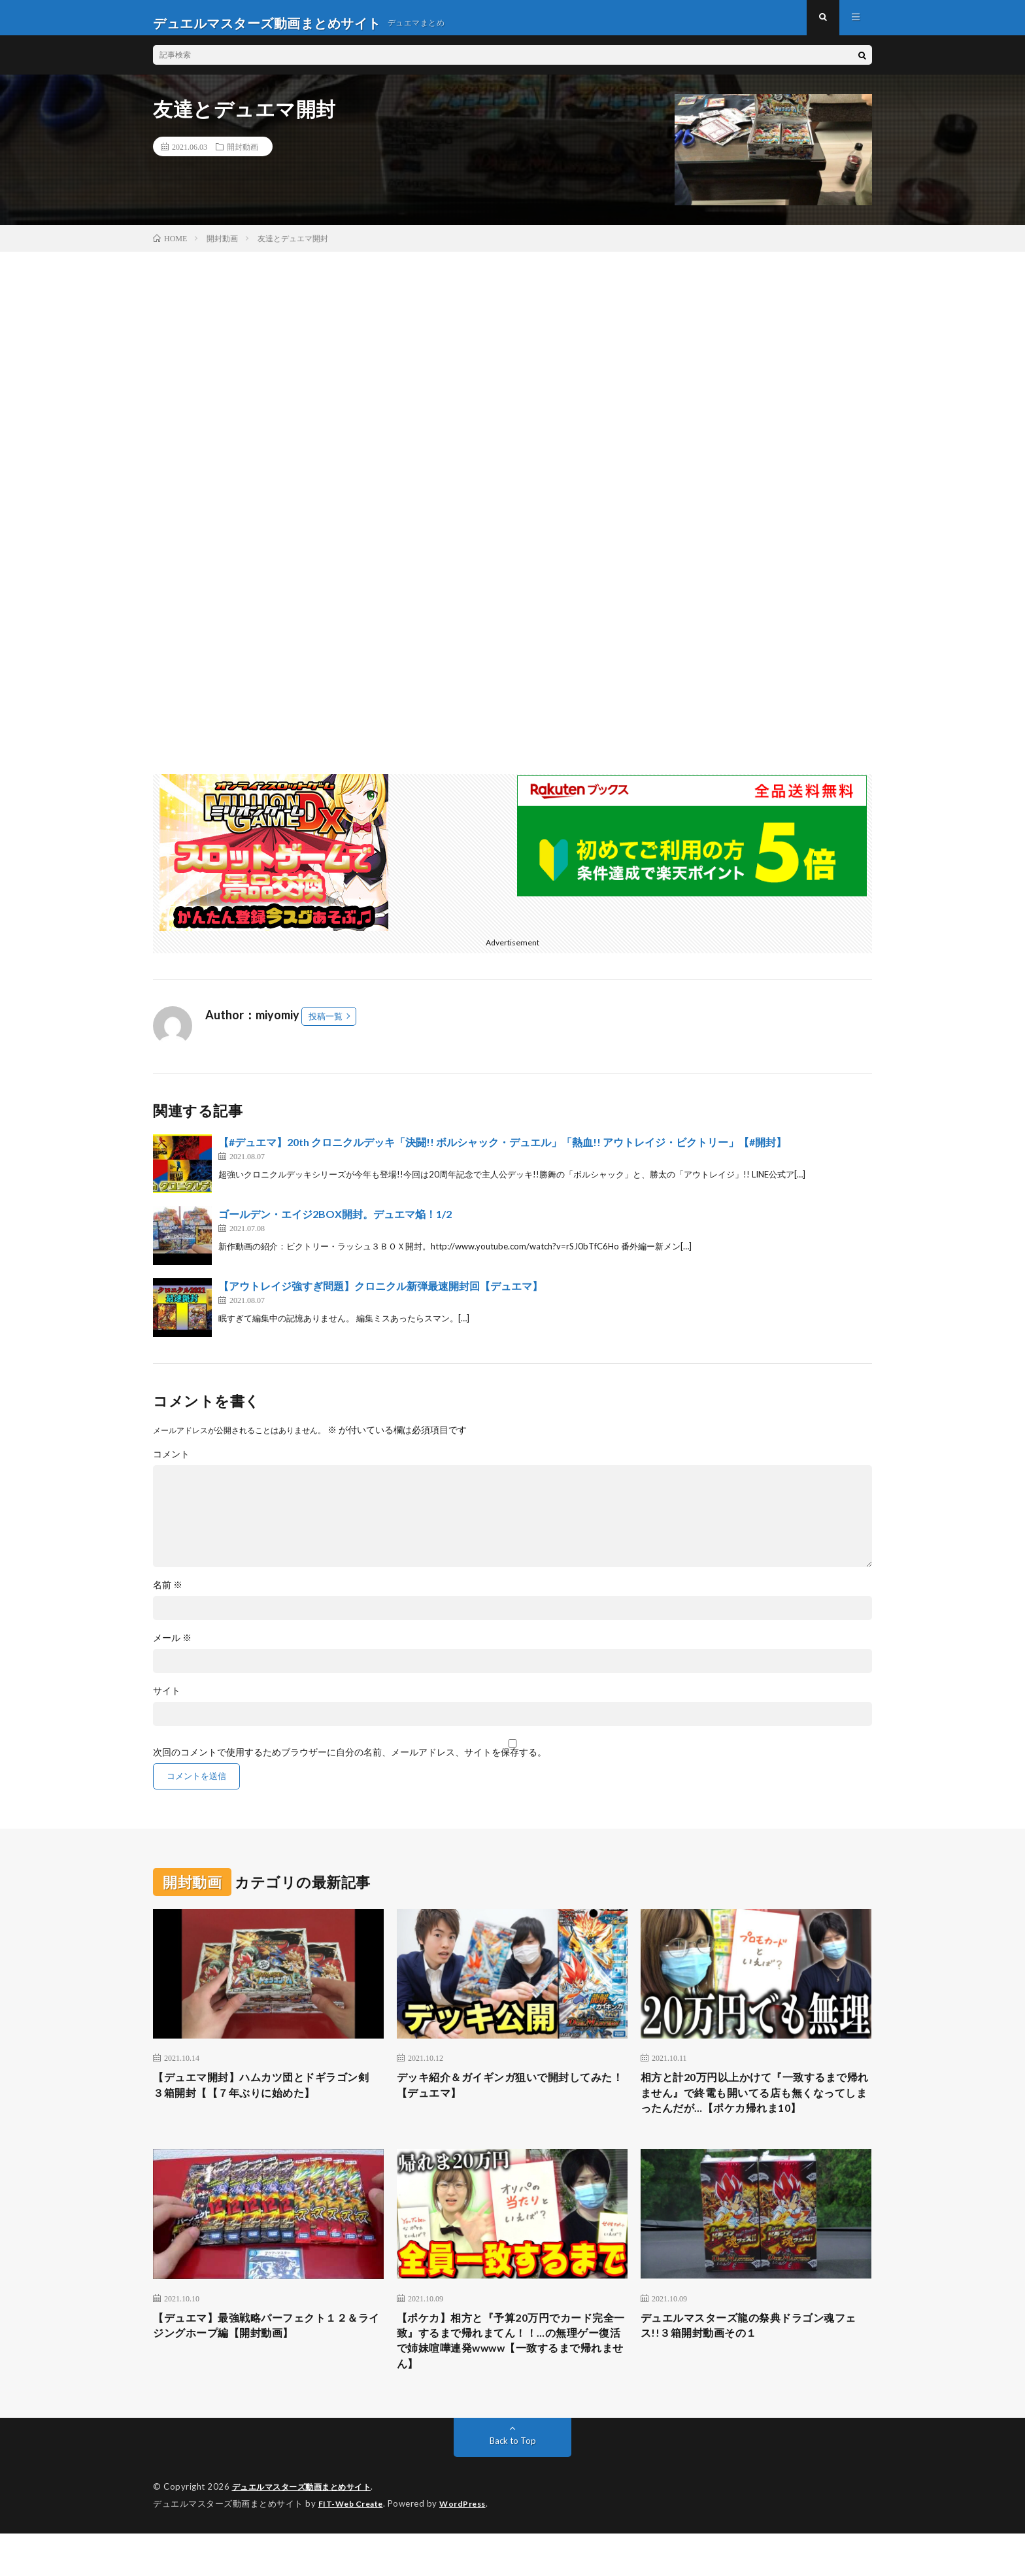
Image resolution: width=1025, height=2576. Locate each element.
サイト (166, 1701)
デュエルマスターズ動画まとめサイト (307, 2530)
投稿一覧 (326, 1026)
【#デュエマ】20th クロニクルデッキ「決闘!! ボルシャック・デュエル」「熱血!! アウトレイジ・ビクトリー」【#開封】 (502, 1152)
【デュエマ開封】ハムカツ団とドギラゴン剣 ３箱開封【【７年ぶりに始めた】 (268, 2098)
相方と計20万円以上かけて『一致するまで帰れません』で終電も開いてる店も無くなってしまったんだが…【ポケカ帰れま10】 (756, 2115)
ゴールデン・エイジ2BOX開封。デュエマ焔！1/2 (335, 1224)
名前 (167, 1595)
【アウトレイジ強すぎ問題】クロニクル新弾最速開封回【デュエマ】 (380, 1296)
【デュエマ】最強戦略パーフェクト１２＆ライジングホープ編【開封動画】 (268, 2363)
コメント (171, 1464)
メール (172, 1648)
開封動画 (242, 157)
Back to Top (512, 2484)
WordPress (470, 2546)
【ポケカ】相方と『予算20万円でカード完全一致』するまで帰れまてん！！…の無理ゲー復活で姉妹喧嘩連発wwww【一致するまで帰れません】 (510, 2380)
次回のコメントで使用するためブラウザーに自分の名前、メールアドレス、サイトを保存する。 (349, 1762)
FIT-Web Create (353, 2546)
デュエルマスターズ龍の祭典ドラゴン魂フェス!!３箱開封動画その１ (756, 2363)
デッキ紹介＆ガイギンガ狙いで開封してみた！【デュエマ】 (512, 2098)
